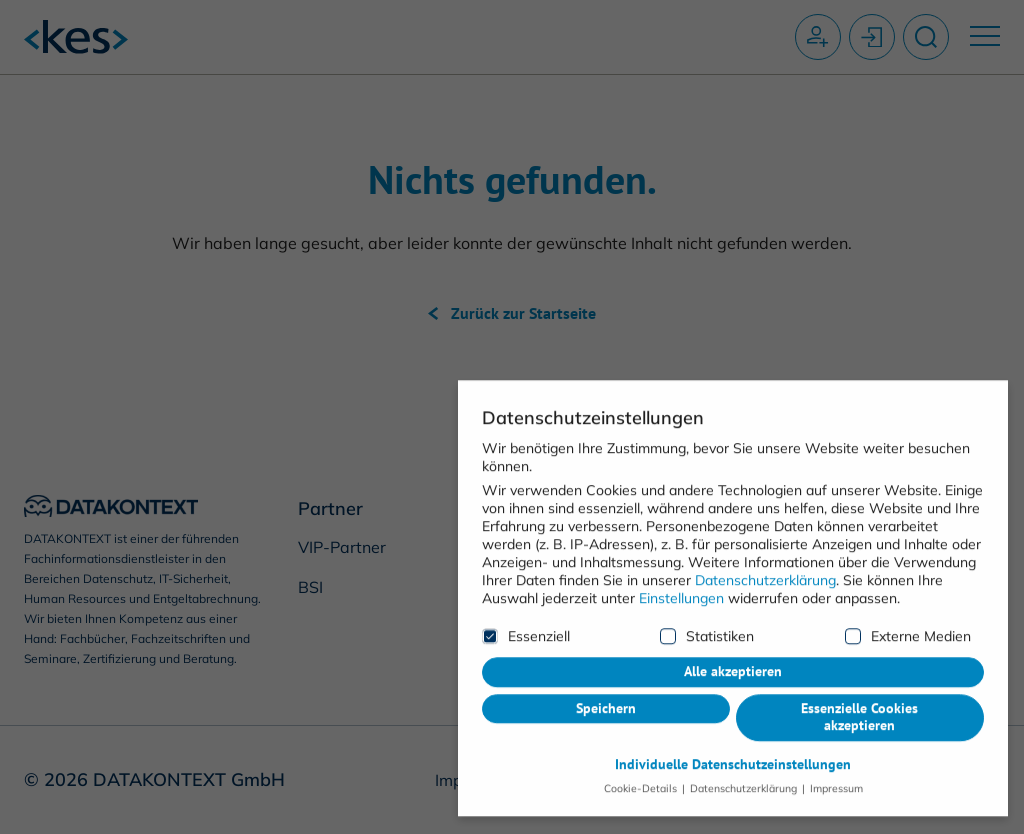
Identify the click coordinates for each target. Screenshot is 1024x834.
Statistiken (707, 583)
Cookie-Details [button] (642, 735)
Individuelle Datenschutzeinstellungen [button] (733, 711)
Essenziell (526, 583)
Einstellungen (681, 545)
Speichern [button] (606, 655)
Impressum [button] (835, 735)
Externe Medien (908, 583)
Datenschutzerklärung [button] (743, 735)
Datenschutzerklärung (765, 527)
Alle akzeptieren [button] (733, 618)
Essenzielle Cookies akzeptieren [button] (859, 664)
